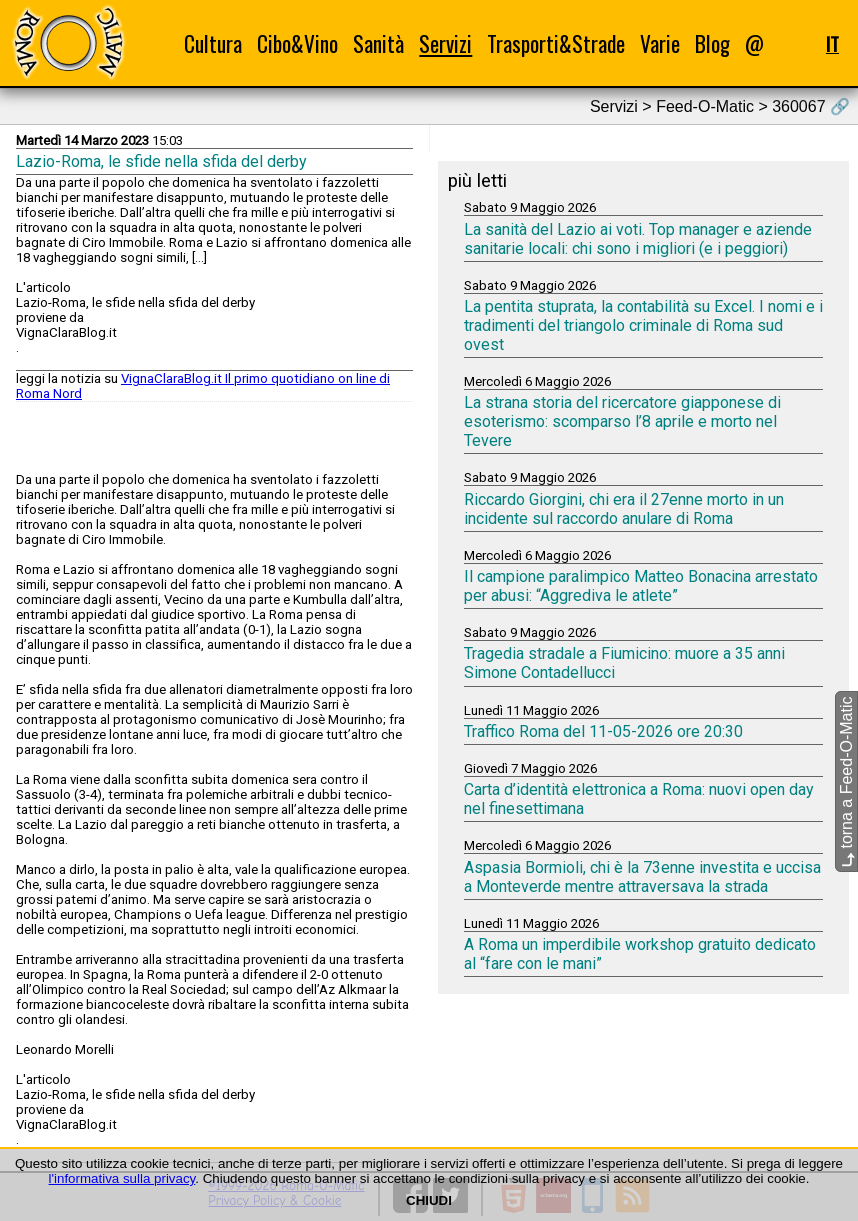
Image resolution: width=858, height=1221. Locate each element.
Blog (712, 43)
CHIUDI (429, 1200)
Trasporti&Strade (556, 43)
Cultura (213, 43)
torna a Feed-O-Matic (846, 781)
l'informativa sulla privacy (122, 1178)
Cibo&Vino (297, 43)
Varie (660, 43)
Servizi (445, 43)
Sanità (378, 43)
